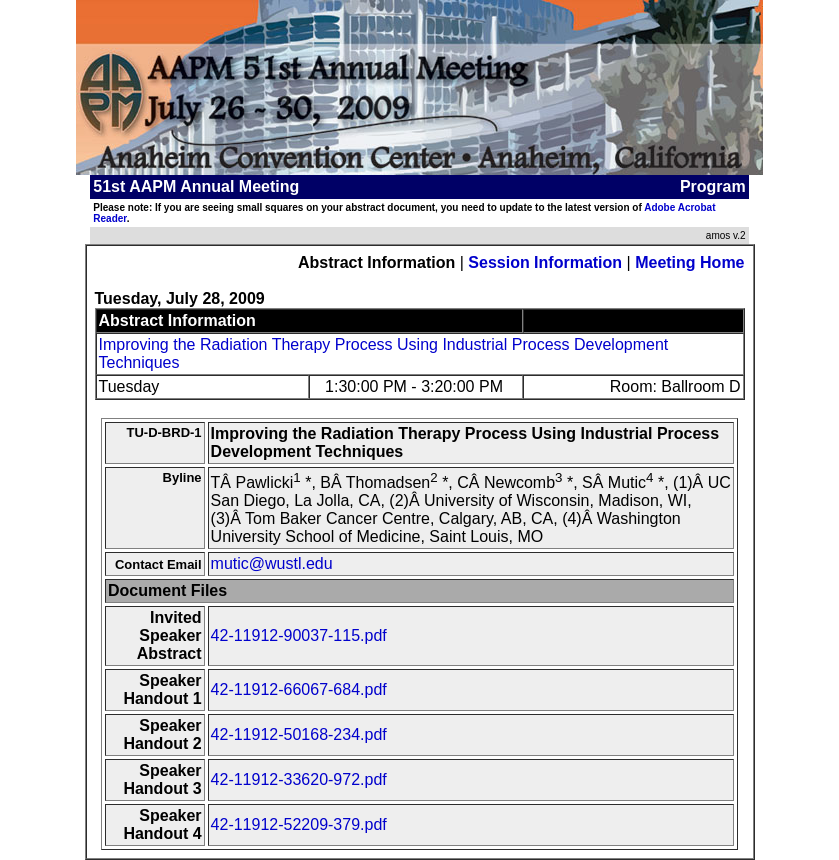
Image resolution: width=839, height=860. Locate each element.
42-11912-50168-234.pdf (299, 734)
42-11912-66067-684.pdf (299, 689)
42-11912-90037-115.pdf (299, 635)
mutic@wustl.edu (272, 563)
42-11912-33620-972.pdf (299, 779)
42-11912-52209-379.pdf (299, 824)
